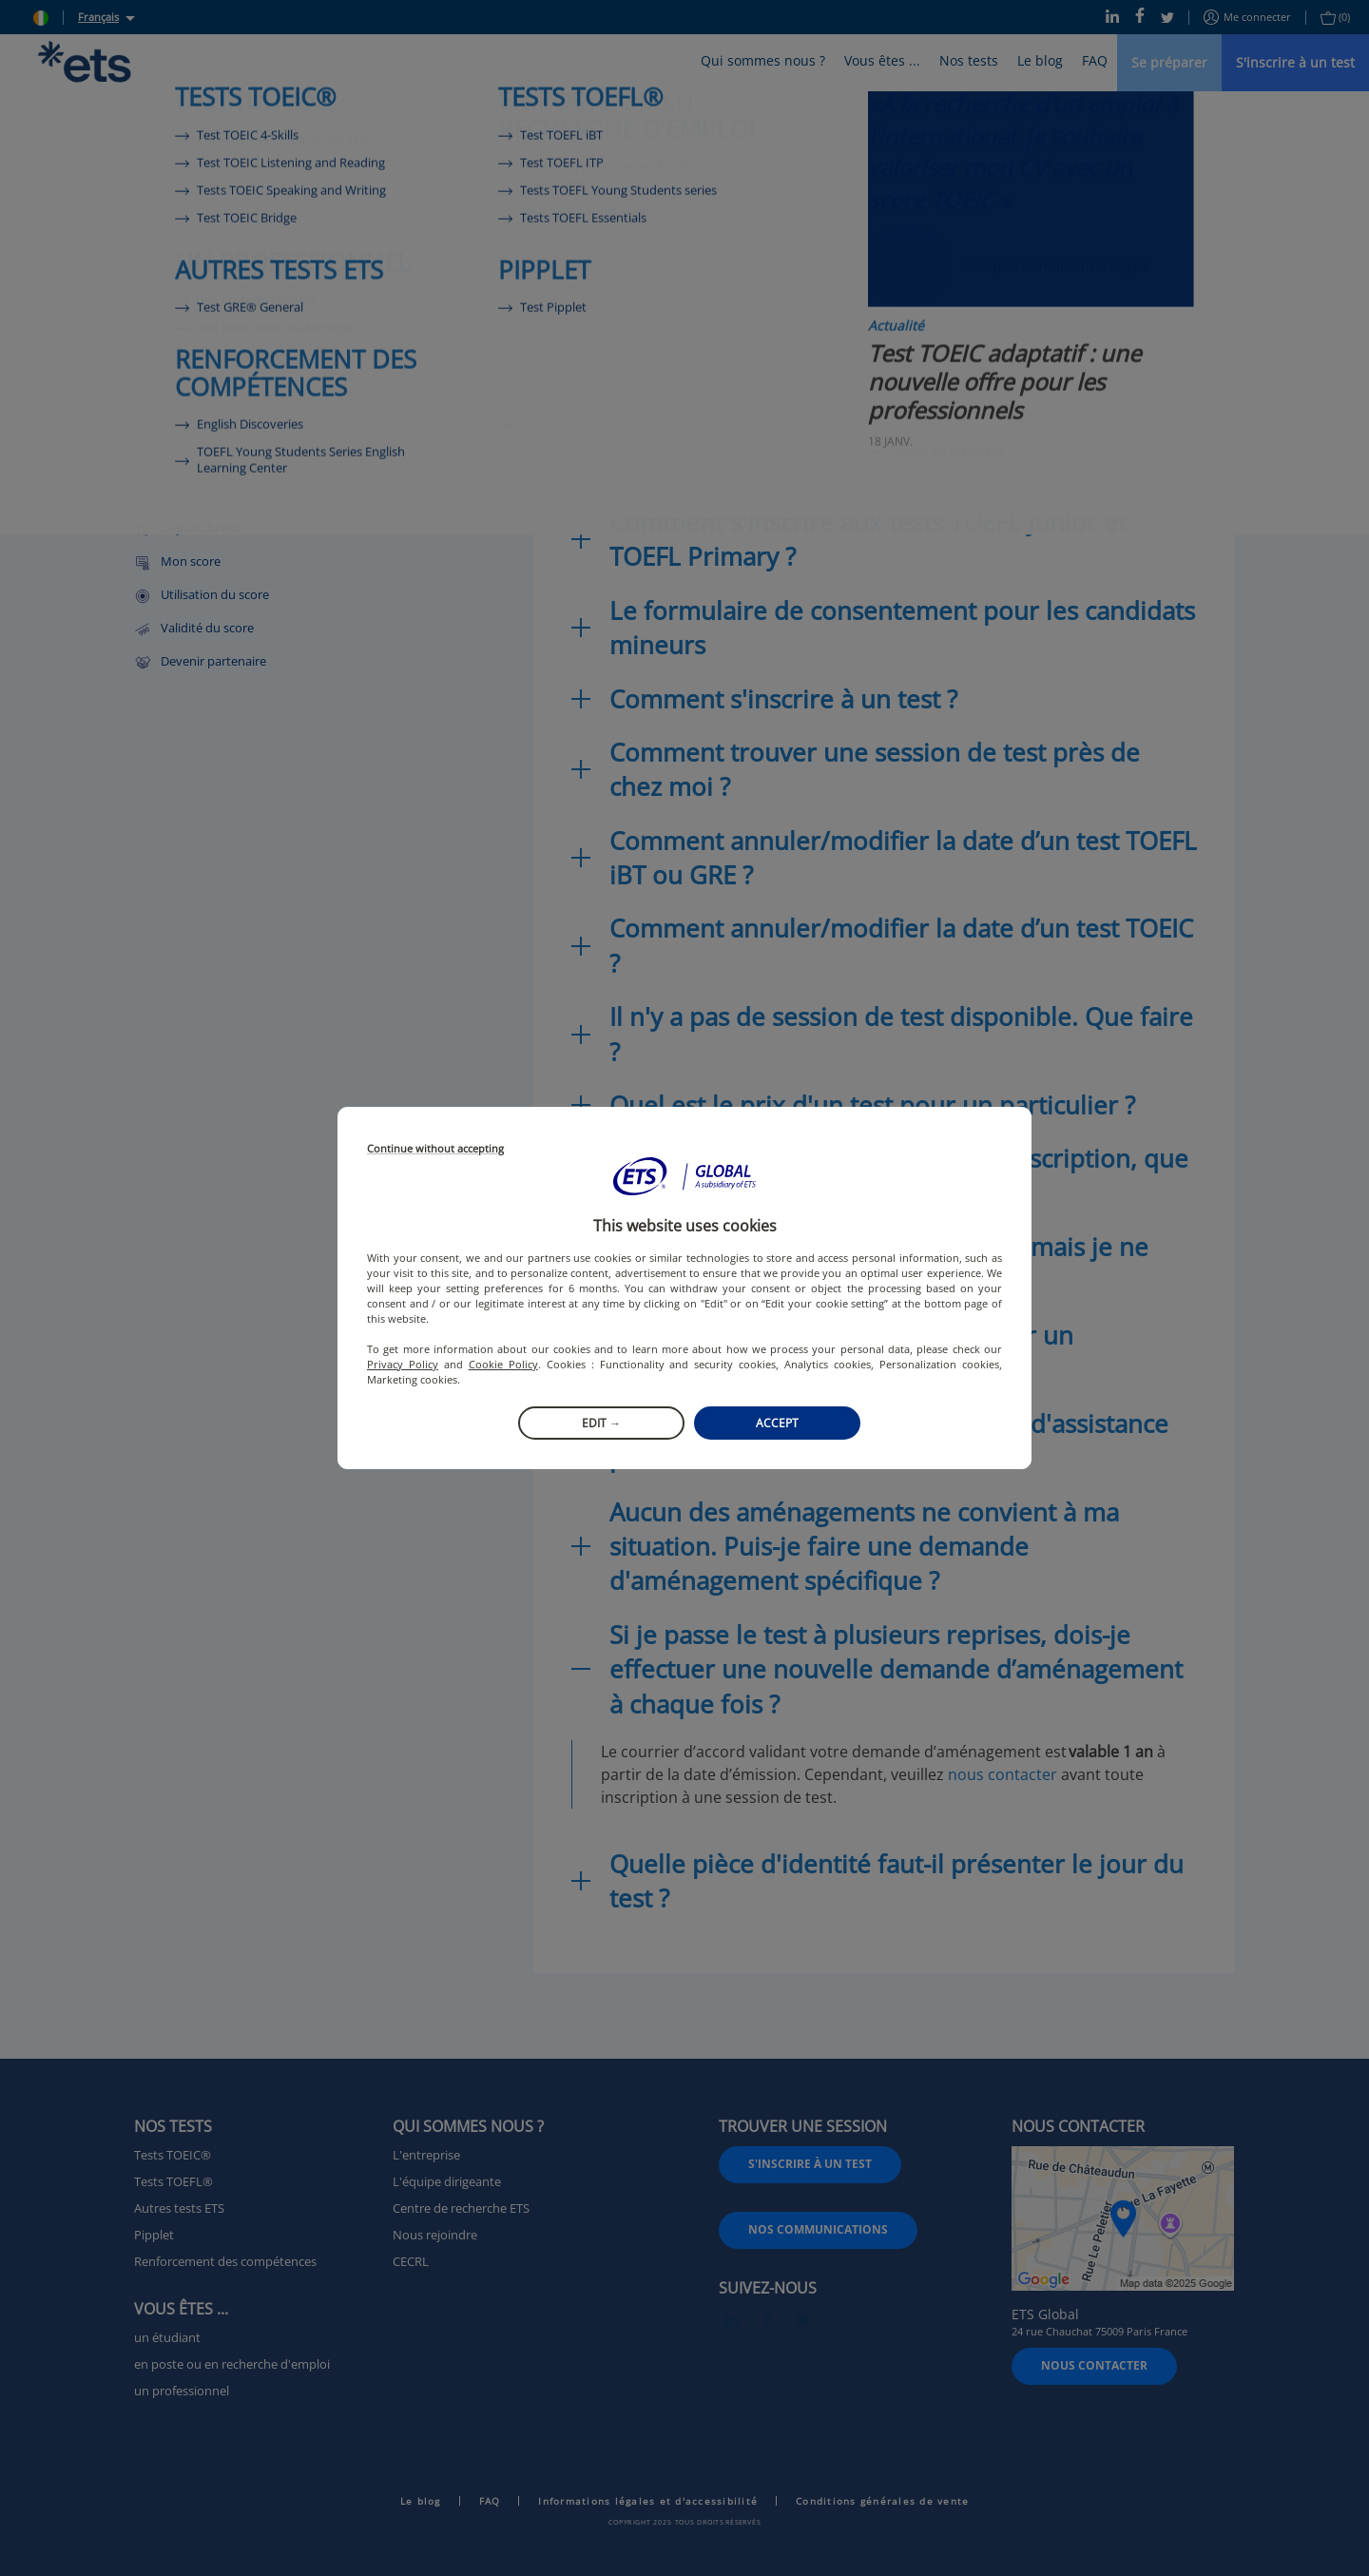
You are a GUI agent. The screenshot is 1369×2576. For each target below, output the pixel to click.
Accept (777, 1423)
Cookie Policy (503, 1364)
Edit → (601, 1423)
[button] (684, 1176)
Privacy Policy (402, 1364)
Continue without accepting (435, 1149)
